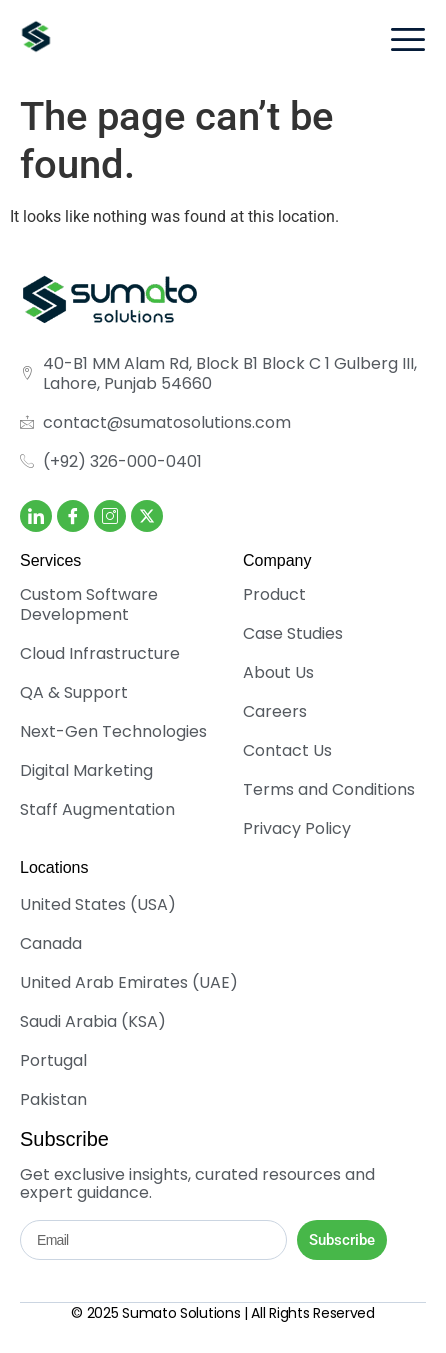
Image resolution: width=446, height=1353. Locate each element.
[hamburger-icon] (407, 42)
